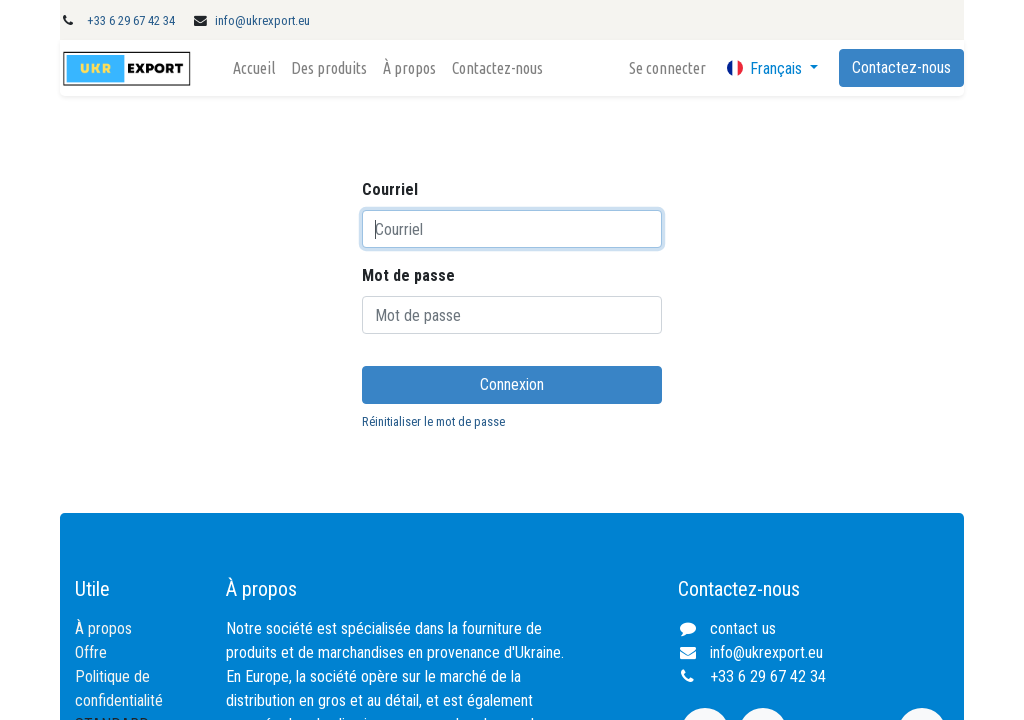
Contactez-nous (901, 67)
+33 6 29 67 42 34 (131, 20)
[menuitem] (254, 68)
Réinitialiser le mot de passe (433, 421)
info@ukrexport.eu (262, 20)
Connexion (512, 384)
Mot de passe (408, 275)
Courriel (390, 189)
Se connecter (667, 68)
